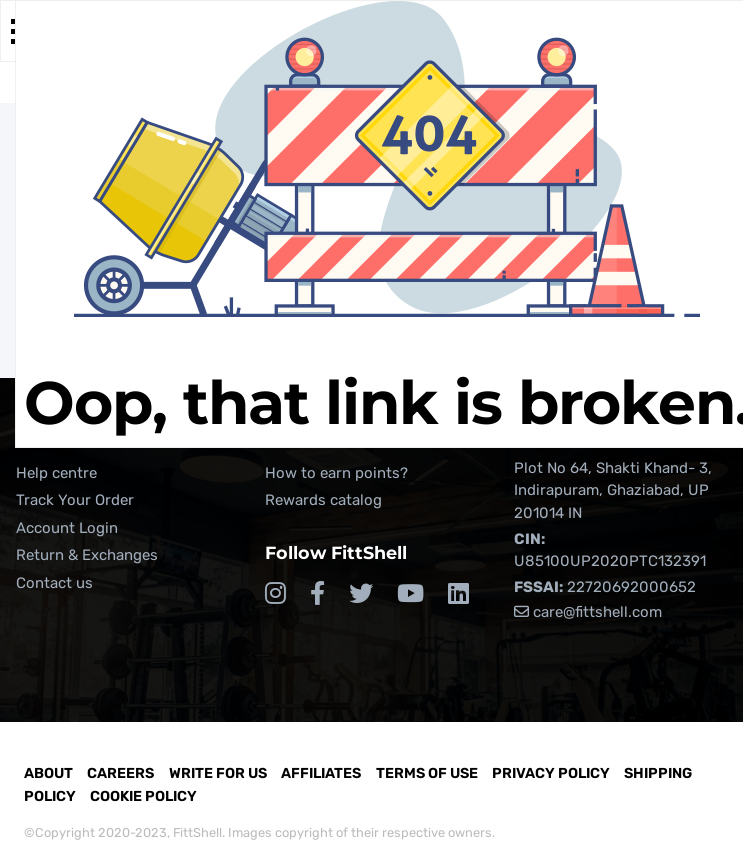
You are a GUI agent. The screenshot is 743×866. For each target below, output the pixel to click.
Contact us (54, 583)
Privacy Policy (551, 773)
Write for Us (218, 773)
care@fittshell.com (588, 612)
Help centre (56, 473)
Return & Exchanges (87, 555)
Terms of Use (427, 773)
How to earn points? (336, 473)
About (48, 773)
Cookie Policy (143, 796)
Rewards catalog (323, 500)
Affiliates (321, 773)
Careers (120, 773)
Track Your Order (75, 500)
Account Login (67, 528)
